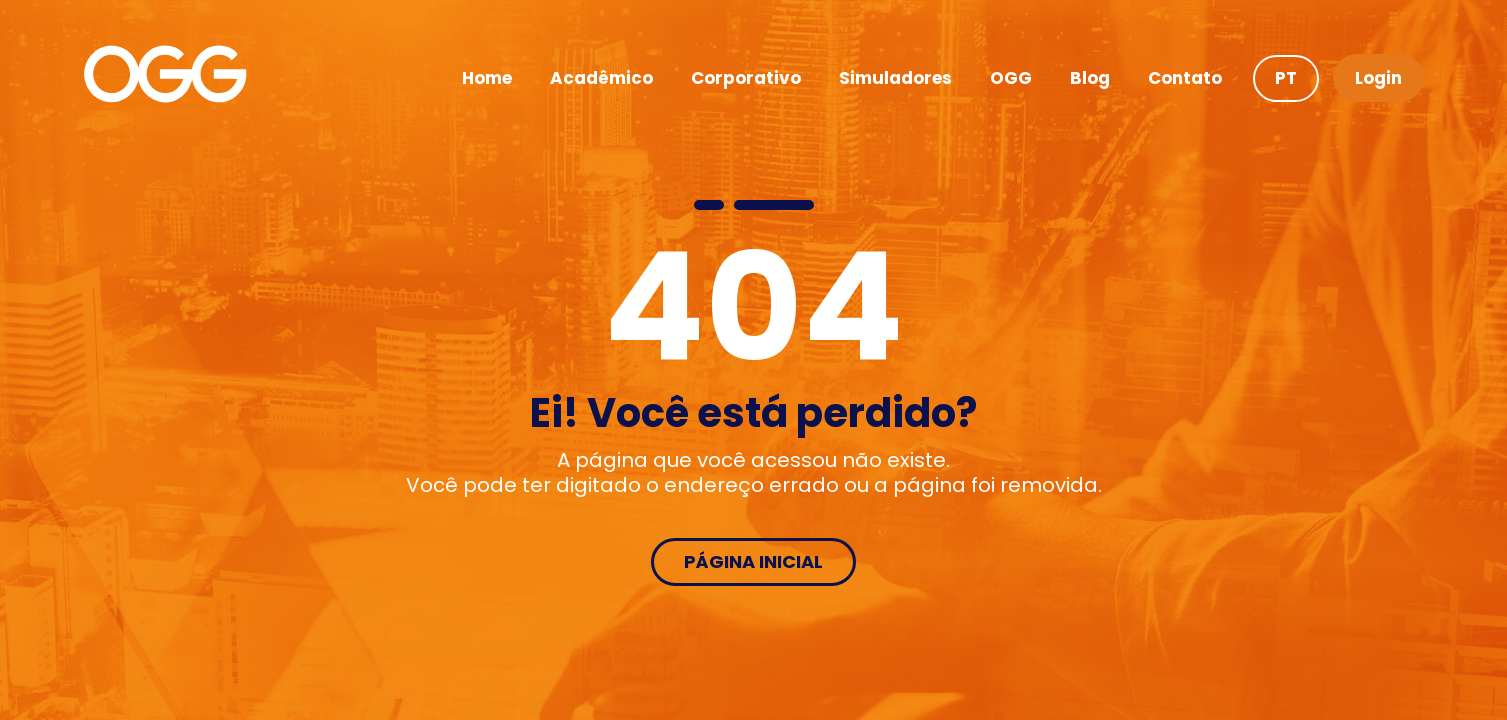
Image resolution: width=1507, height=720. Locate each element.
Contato (1185, 78)
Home (487, 78)
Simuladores (895, 78)
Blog (1090, 78)
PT (1286, 78)
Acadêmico (601, 78)
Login (1378, 78)
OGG (1011, 78)
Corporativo (746, 78)
